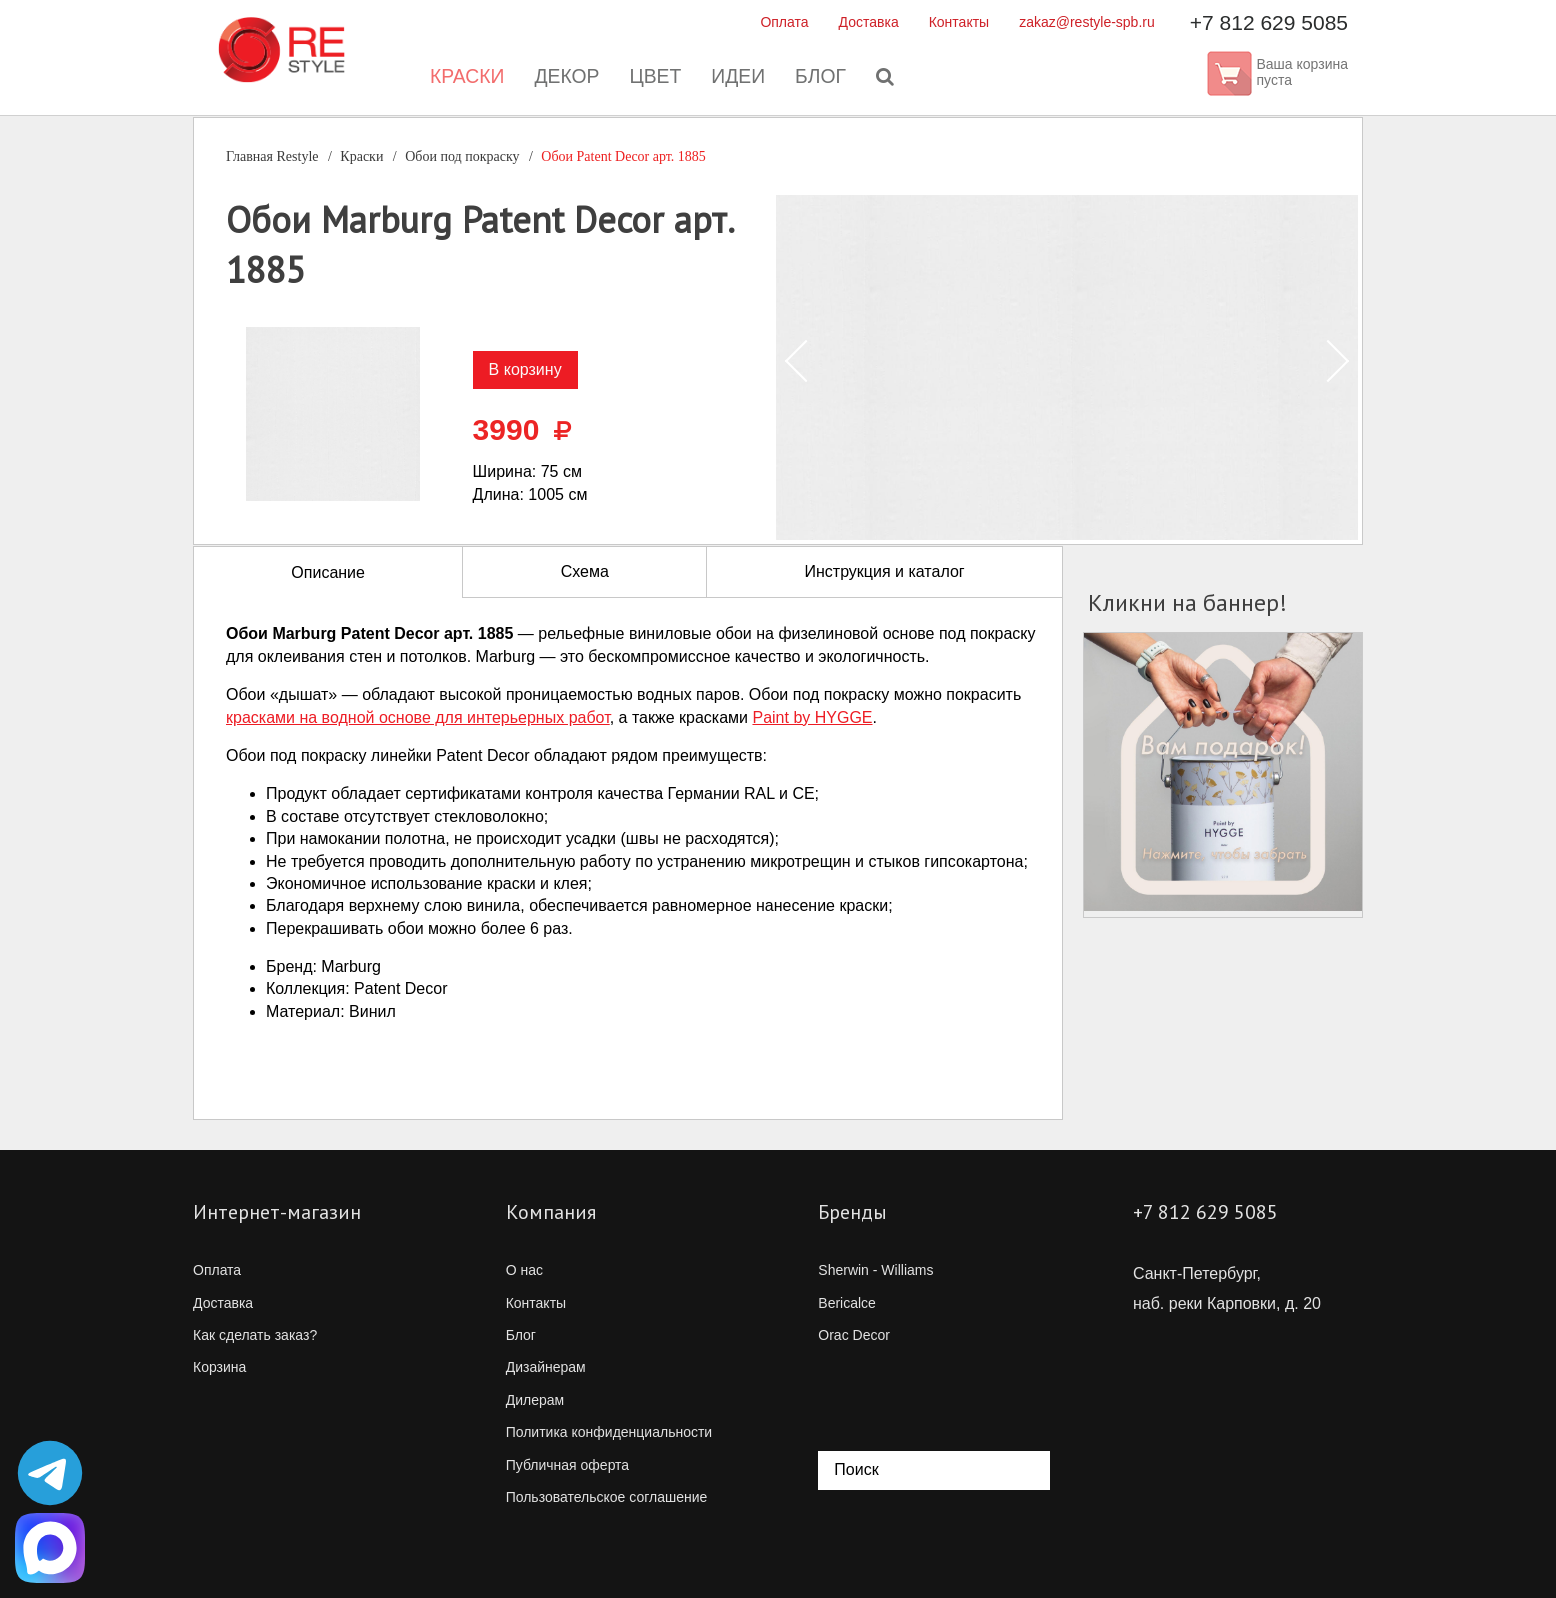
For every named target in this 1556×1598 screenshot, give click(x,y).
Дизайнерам (546, 1367)
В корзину (525, 369)
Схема (585, 571)
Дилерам (535, 1400)
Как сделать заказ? (255, 1335)
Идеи (738, 80)
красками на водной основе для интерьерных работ (418, 717)
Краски (461, 80)
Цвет (654, 80)
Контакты (959, 22)
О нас (524, 1270)
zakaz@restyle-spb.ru (1087, 22)
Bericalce (847, 1303)
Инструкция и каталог (884, 571)
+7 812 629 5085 (1269, 22)
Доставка (869, 22)
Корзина (219, 1367)
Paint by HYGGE (812, 717)
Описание (328, 572)
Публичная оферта (568, 1465)
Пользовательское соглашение (607, 1497)
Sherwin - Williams (875, 1270)
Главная (272, 156)
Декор (563, 80)
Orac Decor (854, 1335)
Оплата (784, 22)
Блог (822, 80)
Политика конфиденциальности (609, 1432)
